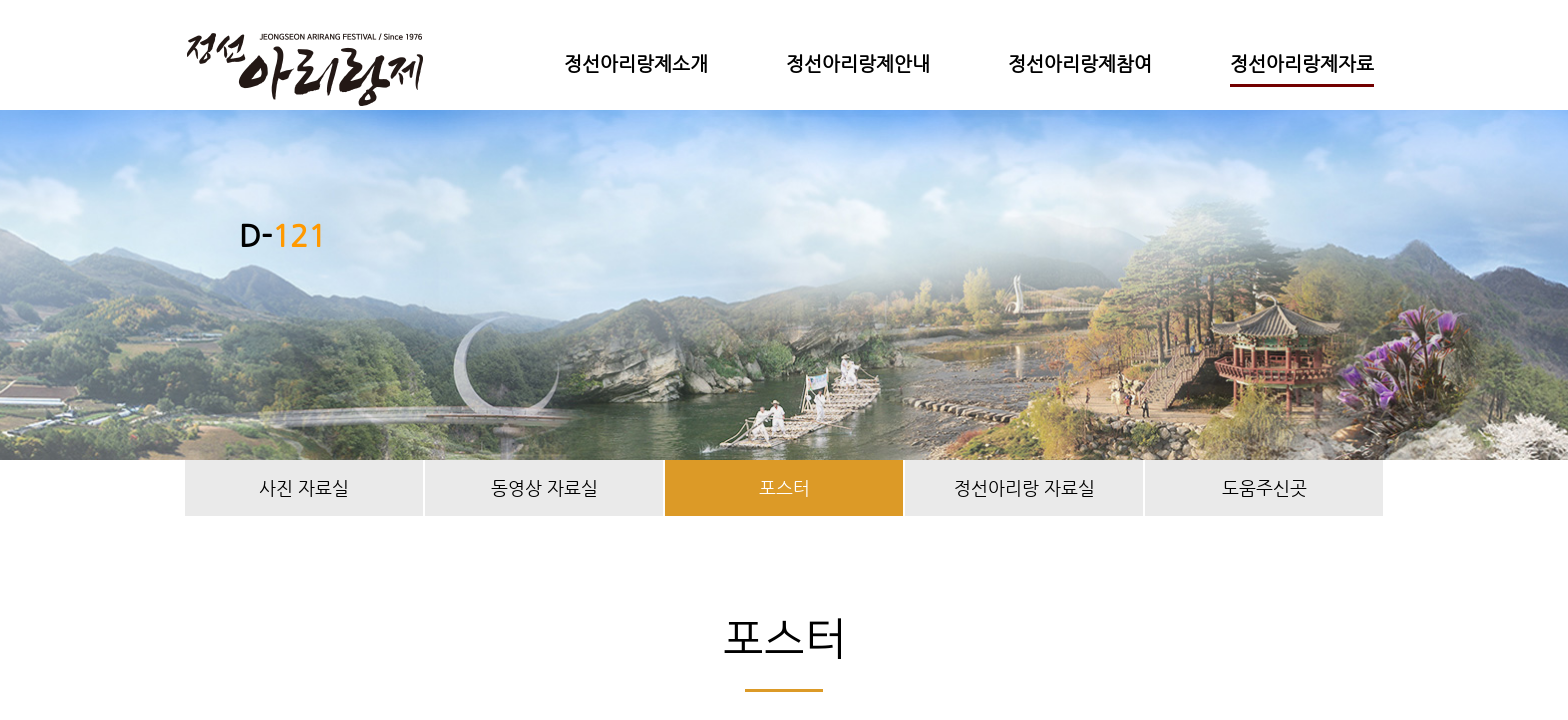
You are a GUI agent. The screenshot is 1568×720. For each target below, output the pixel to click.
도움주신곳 (1264, 487)
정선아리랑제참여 (1080, 63)
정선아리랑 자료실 (1024, 487)
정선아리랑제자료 (1302, 63)
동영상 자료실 (544, 487)
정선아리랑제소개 (636, 63)
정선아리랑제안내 (858, 63)
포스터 (784, 487)
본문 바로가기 (0, 0)
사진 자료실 (304, 487)
